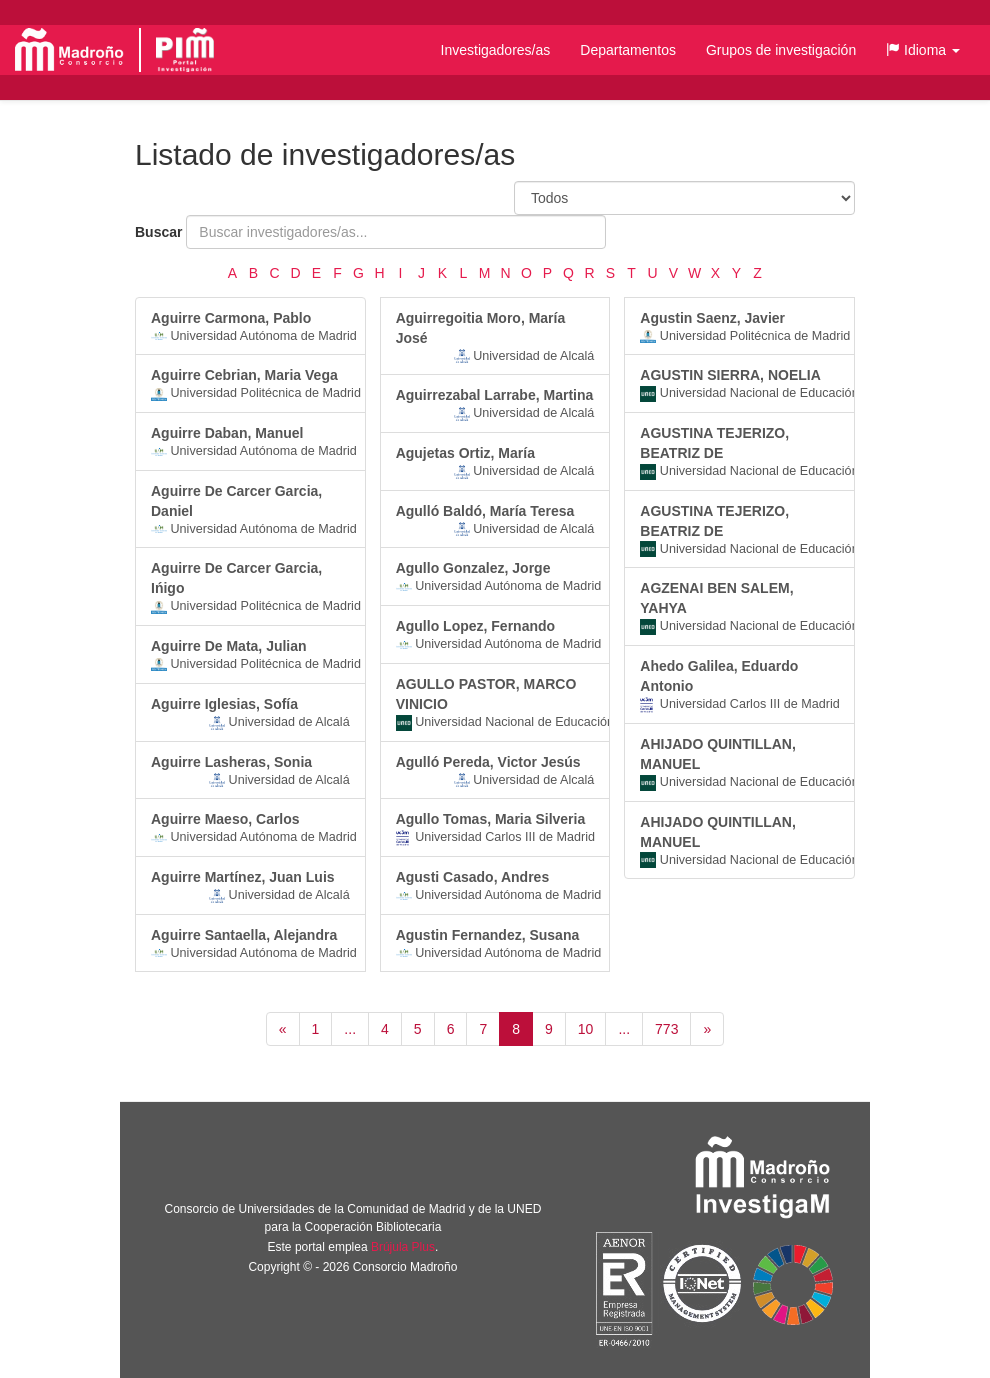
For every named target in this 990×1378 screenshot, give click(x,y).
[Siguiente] (707, 1029)
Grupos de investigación (781, 50)
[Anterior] (283, 1029)
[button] (923, 50)
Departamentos (628, 50)
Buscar (158, 232)
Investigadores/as (496, 50)
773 (666, 1029)
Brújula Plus (403, 1247)
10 (586, 1029)
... (350, 1029)
